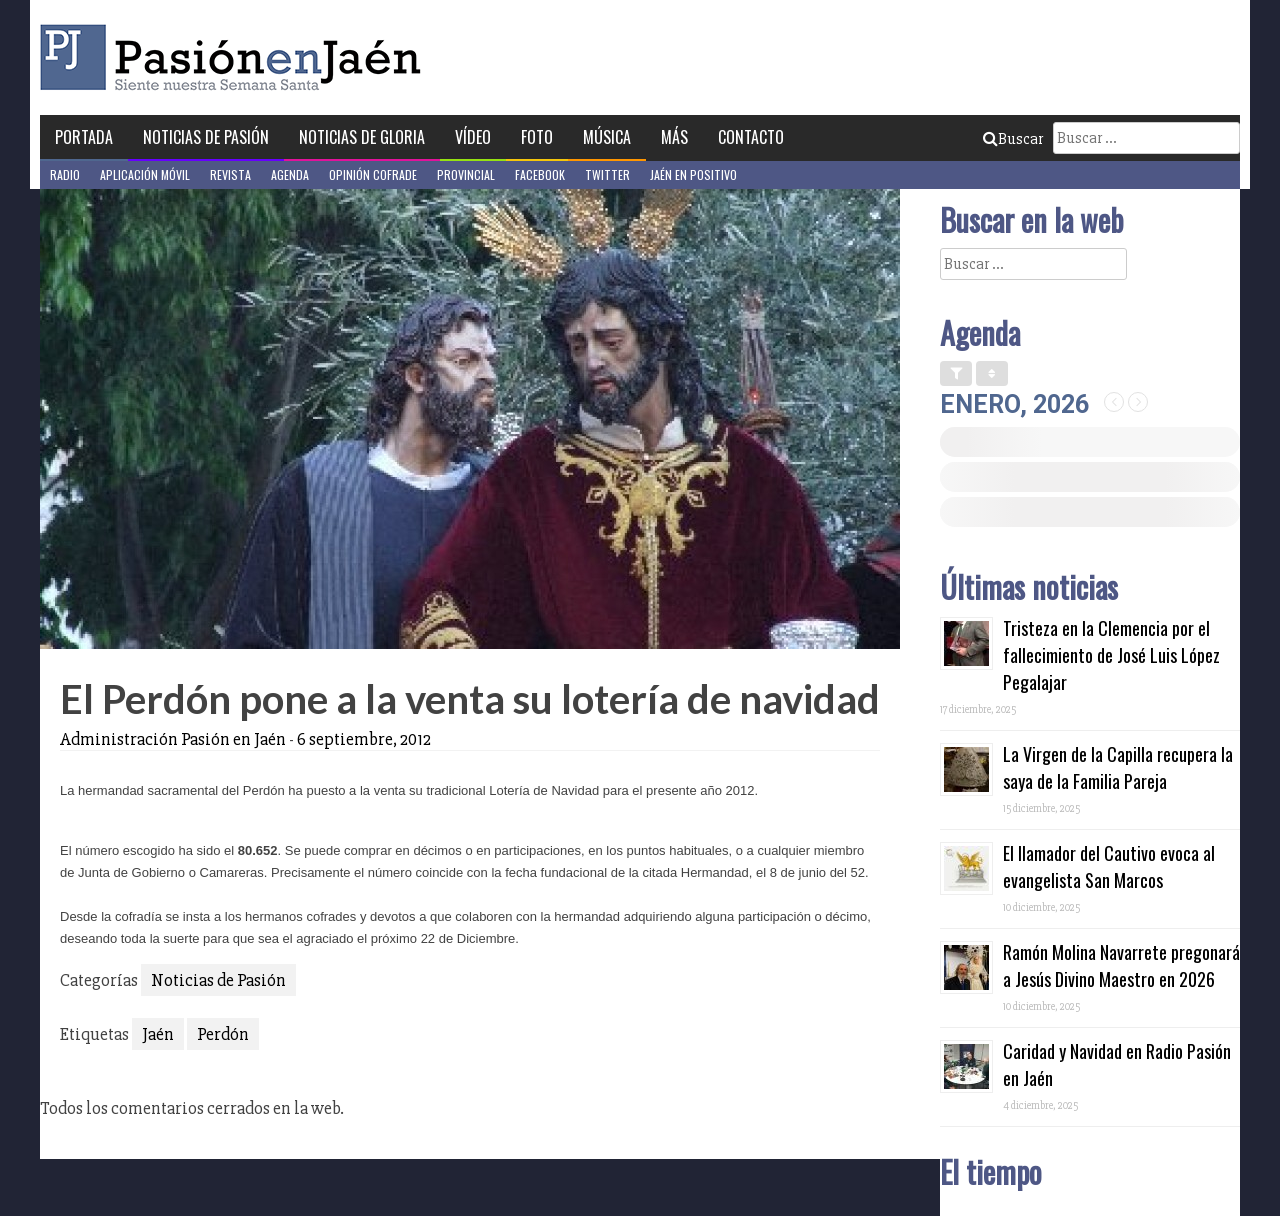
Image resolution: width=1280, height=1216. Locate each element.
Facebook (540, 174)
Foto (537, 137)
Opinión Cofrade (373, 174)
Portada (84, 137)
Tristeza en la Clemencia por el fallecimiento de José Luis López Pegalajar (1111, 655)
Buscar (1013, 139)
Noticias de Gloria (362, 137)
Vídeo (473, 137)
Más (674, 137)
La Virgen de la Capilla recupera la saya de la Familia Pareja (1118, 767)
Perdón (223, 1034)
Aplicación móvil (145, 174)
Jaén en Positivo (693, 174)
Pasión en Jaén (236, 57)
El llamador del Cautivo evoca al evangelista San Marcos (1109, 866)
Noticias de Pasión (206, 137)
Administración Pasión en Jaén (173, 739)
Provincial (466, 174)
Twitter (607, 174)
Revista (230, 174)
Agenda (290, 174)
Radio (65, 174)
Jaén (158, 1034)
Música (607, 137)
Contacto (751, 137)
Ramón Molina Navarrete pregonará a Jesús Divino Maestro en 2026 (1121, 965)
